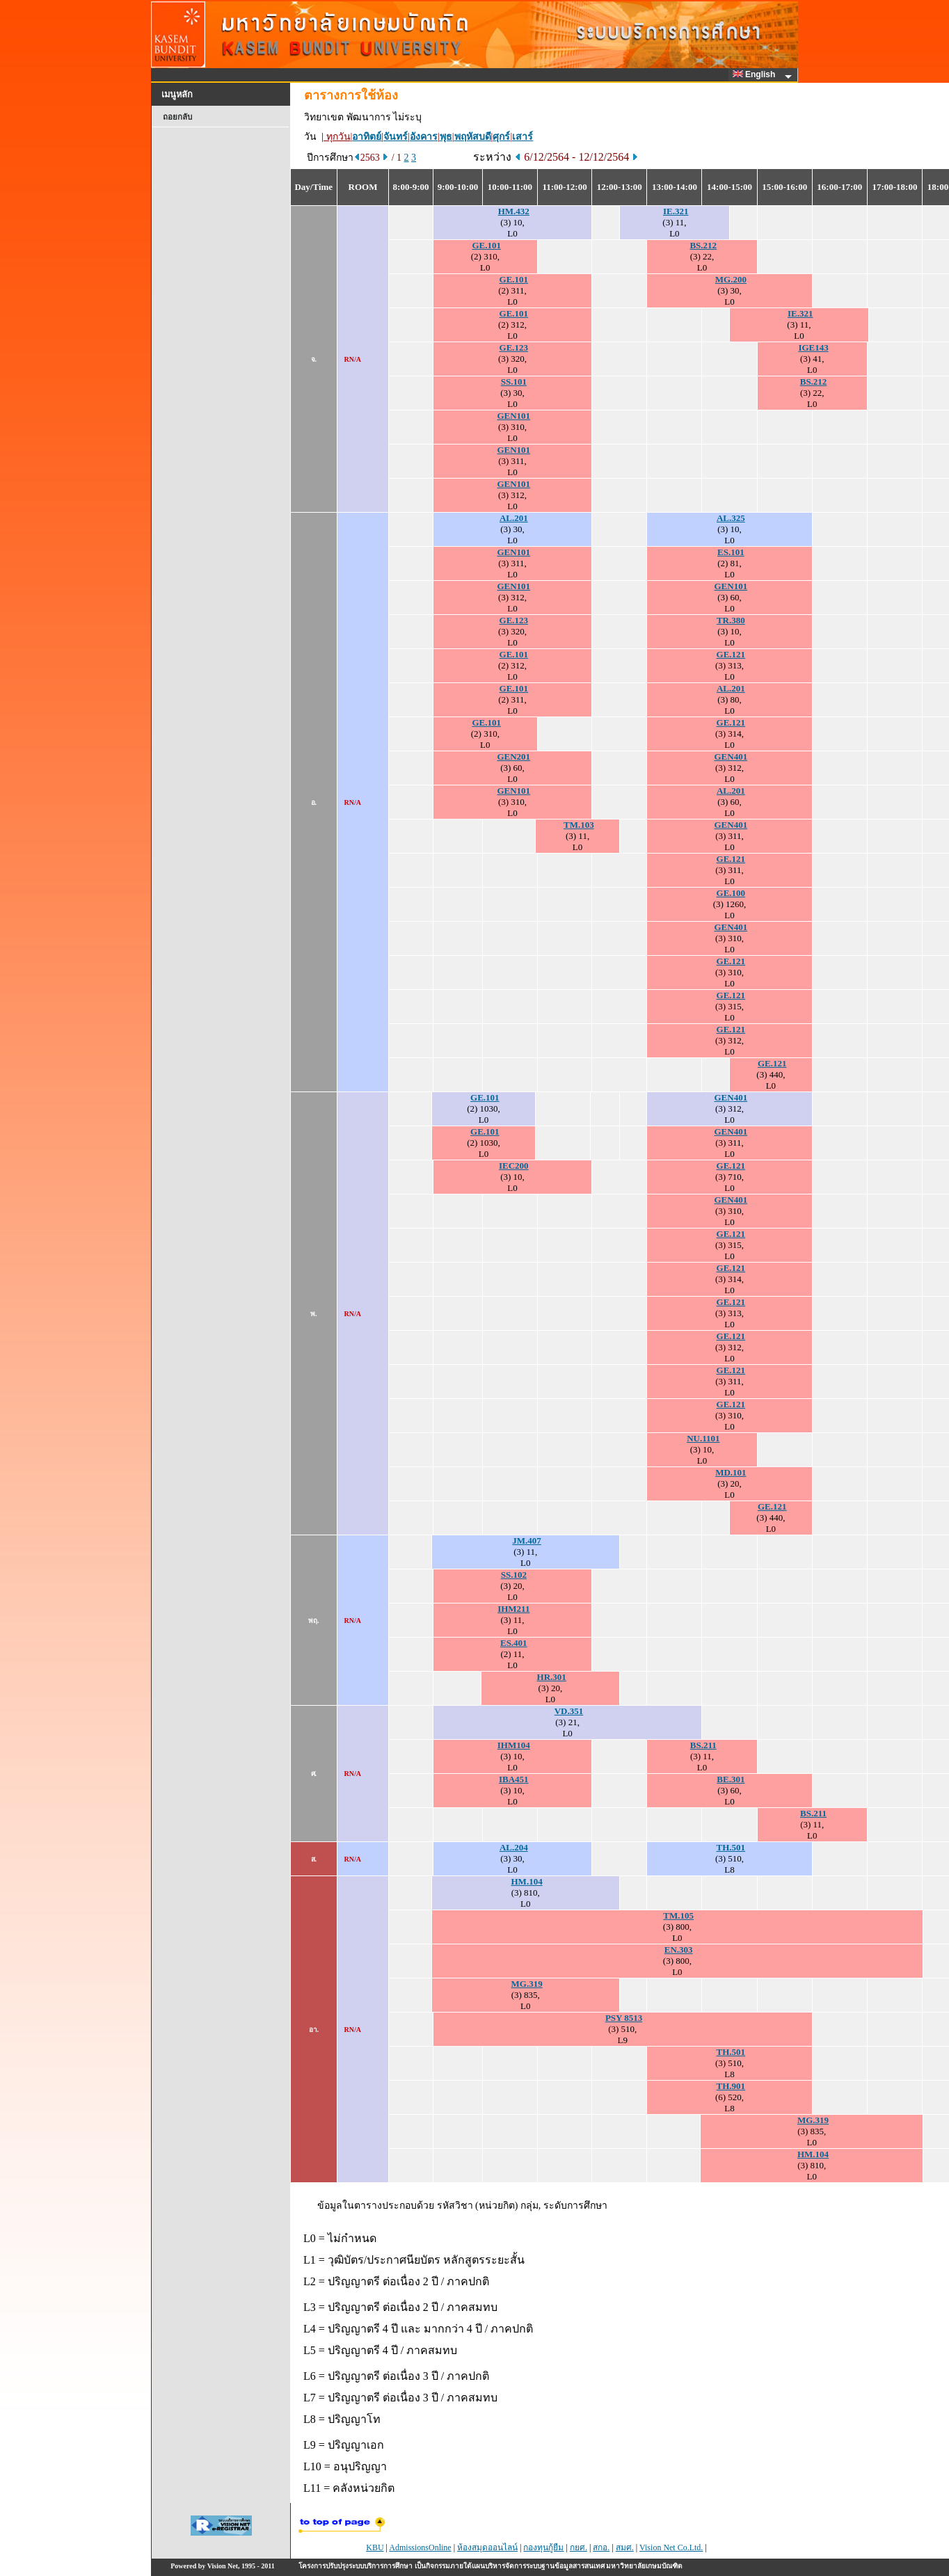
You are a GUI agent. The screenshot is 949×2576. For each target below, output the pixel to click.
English (756, 74)
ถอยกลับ (177, 117)
